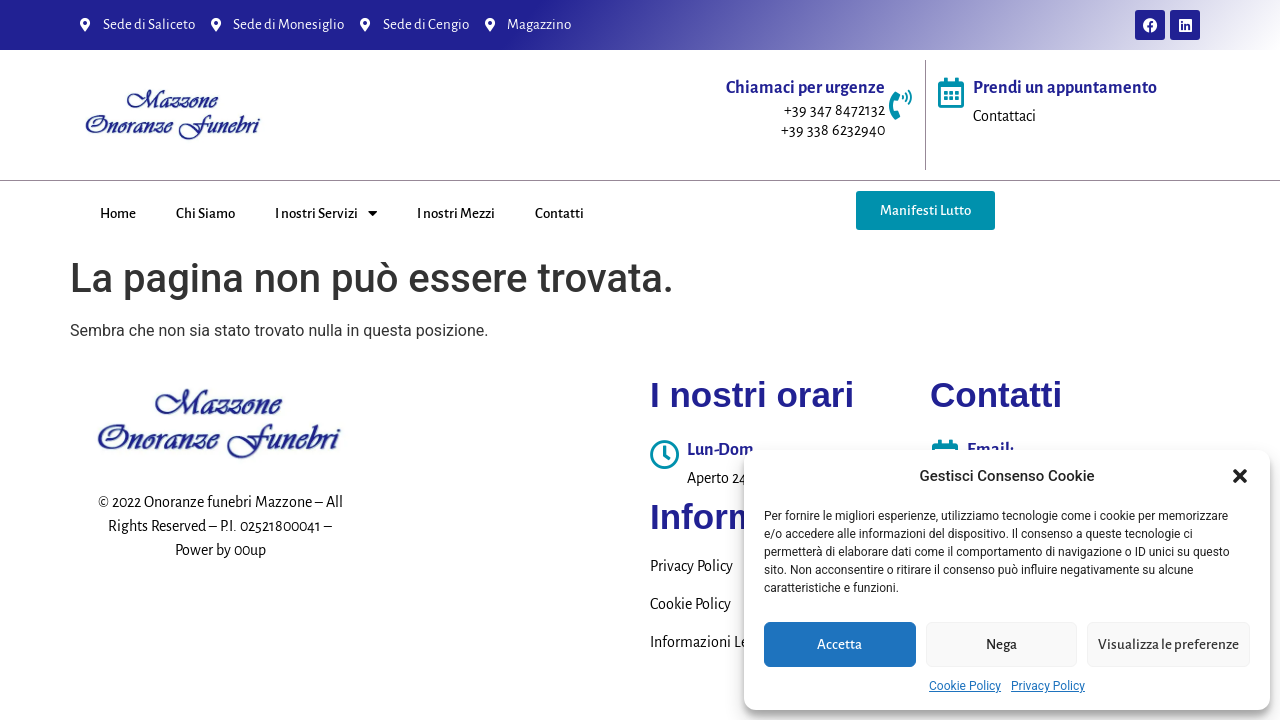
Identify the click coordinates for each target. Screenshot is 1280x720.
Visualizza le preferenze (1168, 644)
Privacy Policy (1048, 686)
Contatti (559, 213)
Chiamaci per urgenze (805, 88)
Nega (1001, 644)
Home (118, 213)
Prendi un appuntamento (1065, 88)
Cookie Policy (965, 686)
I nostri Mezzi (456, 213)
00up (250, 550)
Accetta (839, 644)
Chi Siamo (205, 213)
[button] (1240, 476)
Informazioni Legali (710, 642)
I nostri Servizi (326, 213)
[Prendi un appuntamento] (951, 93)
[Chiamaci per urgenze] (900, 105)
